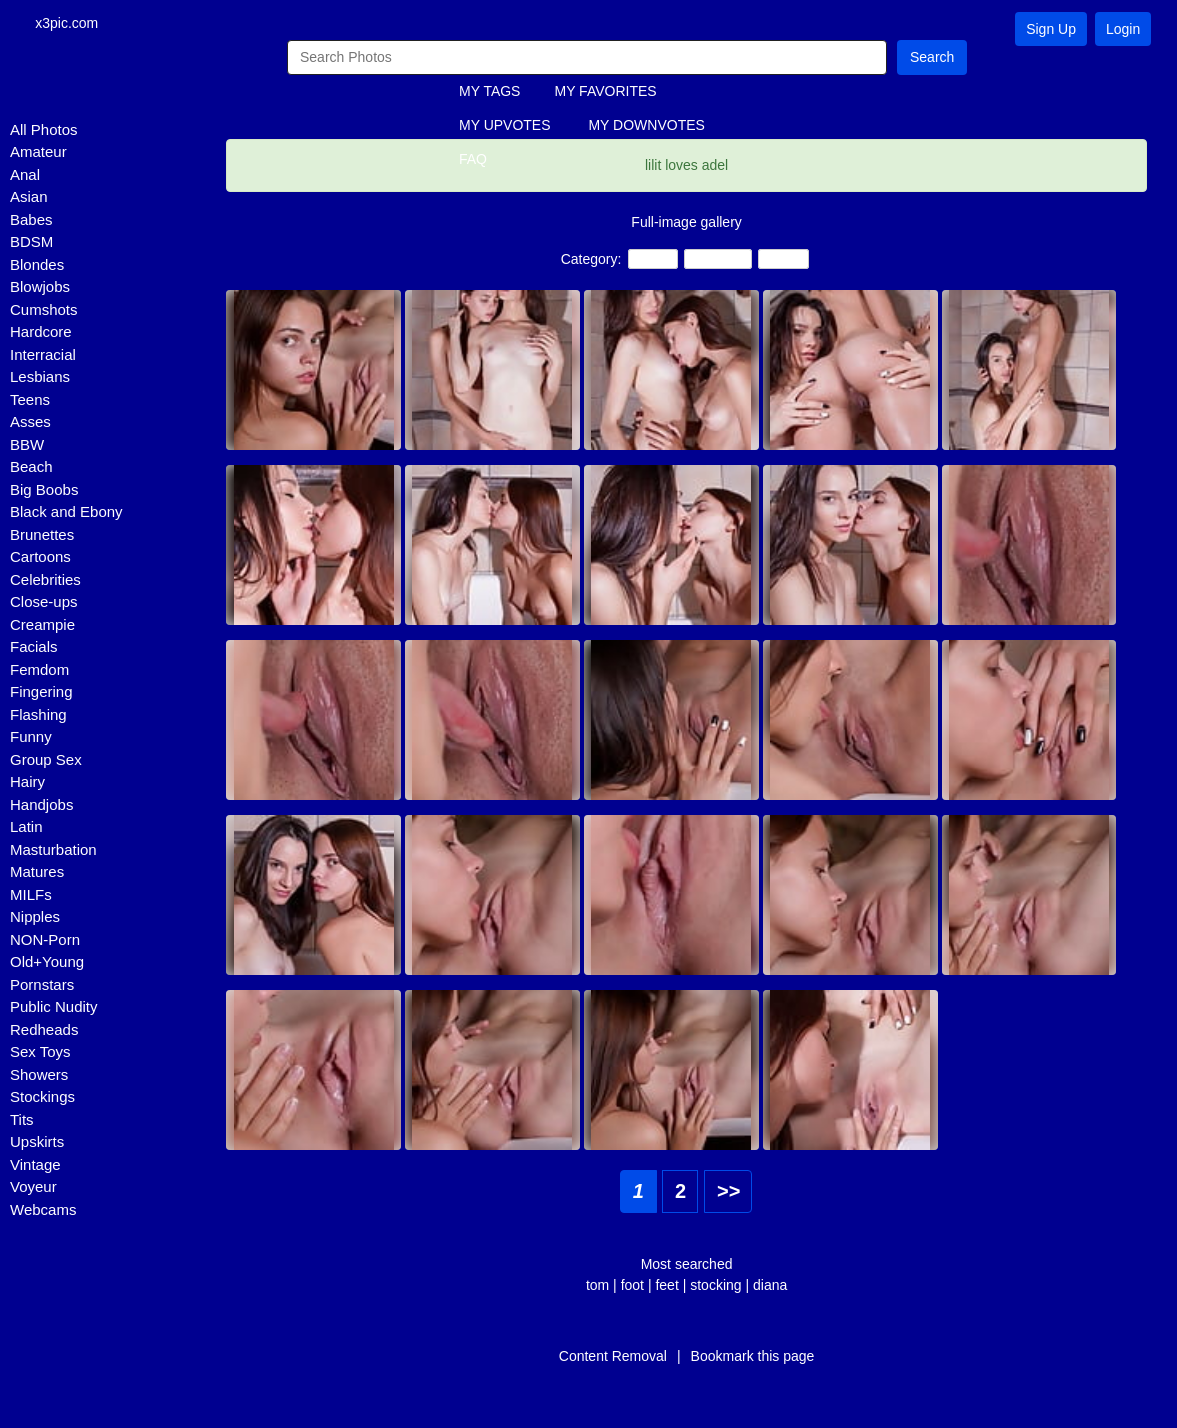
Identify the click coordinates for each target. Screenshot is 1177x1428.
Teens (30, 400)
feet (666, 1286)
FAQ (473, 161)
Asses (30, 423)
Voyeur (33, 1188)
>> (728, 1192)
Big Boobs (44, 490)
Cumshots (44, 310)
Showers (39, 1075)
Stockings (42, 1098)
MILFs (31, 895)
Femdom (39, 670)
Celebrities (45, 580)
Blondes (37, 265)
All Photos (44, 130)
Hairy (27, 783)
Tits (22, 1120)
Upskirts (37, 1143)
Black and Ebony (66, 513)
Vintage (35, 1165)
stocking (715, 1286)
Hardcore (41, 333)
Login (1123, 29)
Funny (31, 738)
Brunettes (42, 535)
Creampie (42, 625)
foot (632, 1286)
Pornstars (42, 985)
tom (597, 1286)
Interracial (43, 355)
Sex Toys (40, 1053)
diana (770, 1286)
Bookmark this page (753, 1357)
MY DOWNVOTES (646, 127)
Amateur (38, 153)
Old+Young (47, 963)
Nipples (35, 918)
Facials (34, 648)
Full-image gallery (686, 223)
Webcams (43, 1210)
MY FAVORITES (605, 93)
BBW (27, 445)
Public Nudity (54, 1008)
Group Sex (46, 760)
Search (932, 58)
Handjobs (41, 805)
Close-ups (44, 603)
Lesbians (40, 378)
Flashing (38, 715)
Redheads (44, 1030)
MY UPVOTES (505, 127)
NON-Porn (45, 940)
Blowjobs (40, 288)
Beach (31, 468)
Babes (31, 220)
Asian (29, 198)
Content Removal (613, 1357)
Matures (37, 873)
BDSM (31, 243)
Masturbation (53, 850)
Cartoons (40, 558)
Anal (25, 175)
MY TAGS (489, 93)
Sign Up (1051, 29)
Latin (26, 828)
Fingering (41, 693)
